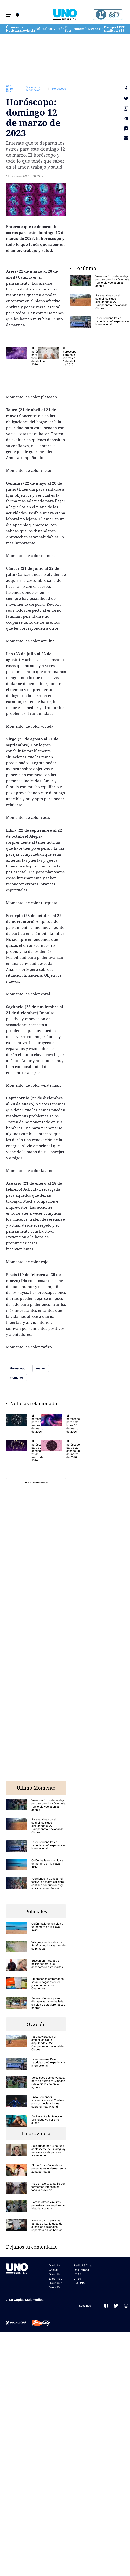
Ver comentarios (36, 1482)
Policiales (43, 28)
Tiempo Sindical (110, 29)
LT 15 (122, 29)
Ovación (58, 28)
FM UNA (79, 2283)
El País (68, 29)
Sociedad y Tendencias (33, 88)
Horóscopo (59, 88)
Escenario (96, 28)
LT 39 (119, 29)
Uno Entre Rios (9, 88)
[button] (8, 15)
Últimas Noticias (12, 29)
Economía (79, 28)
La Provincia (27, 29)
